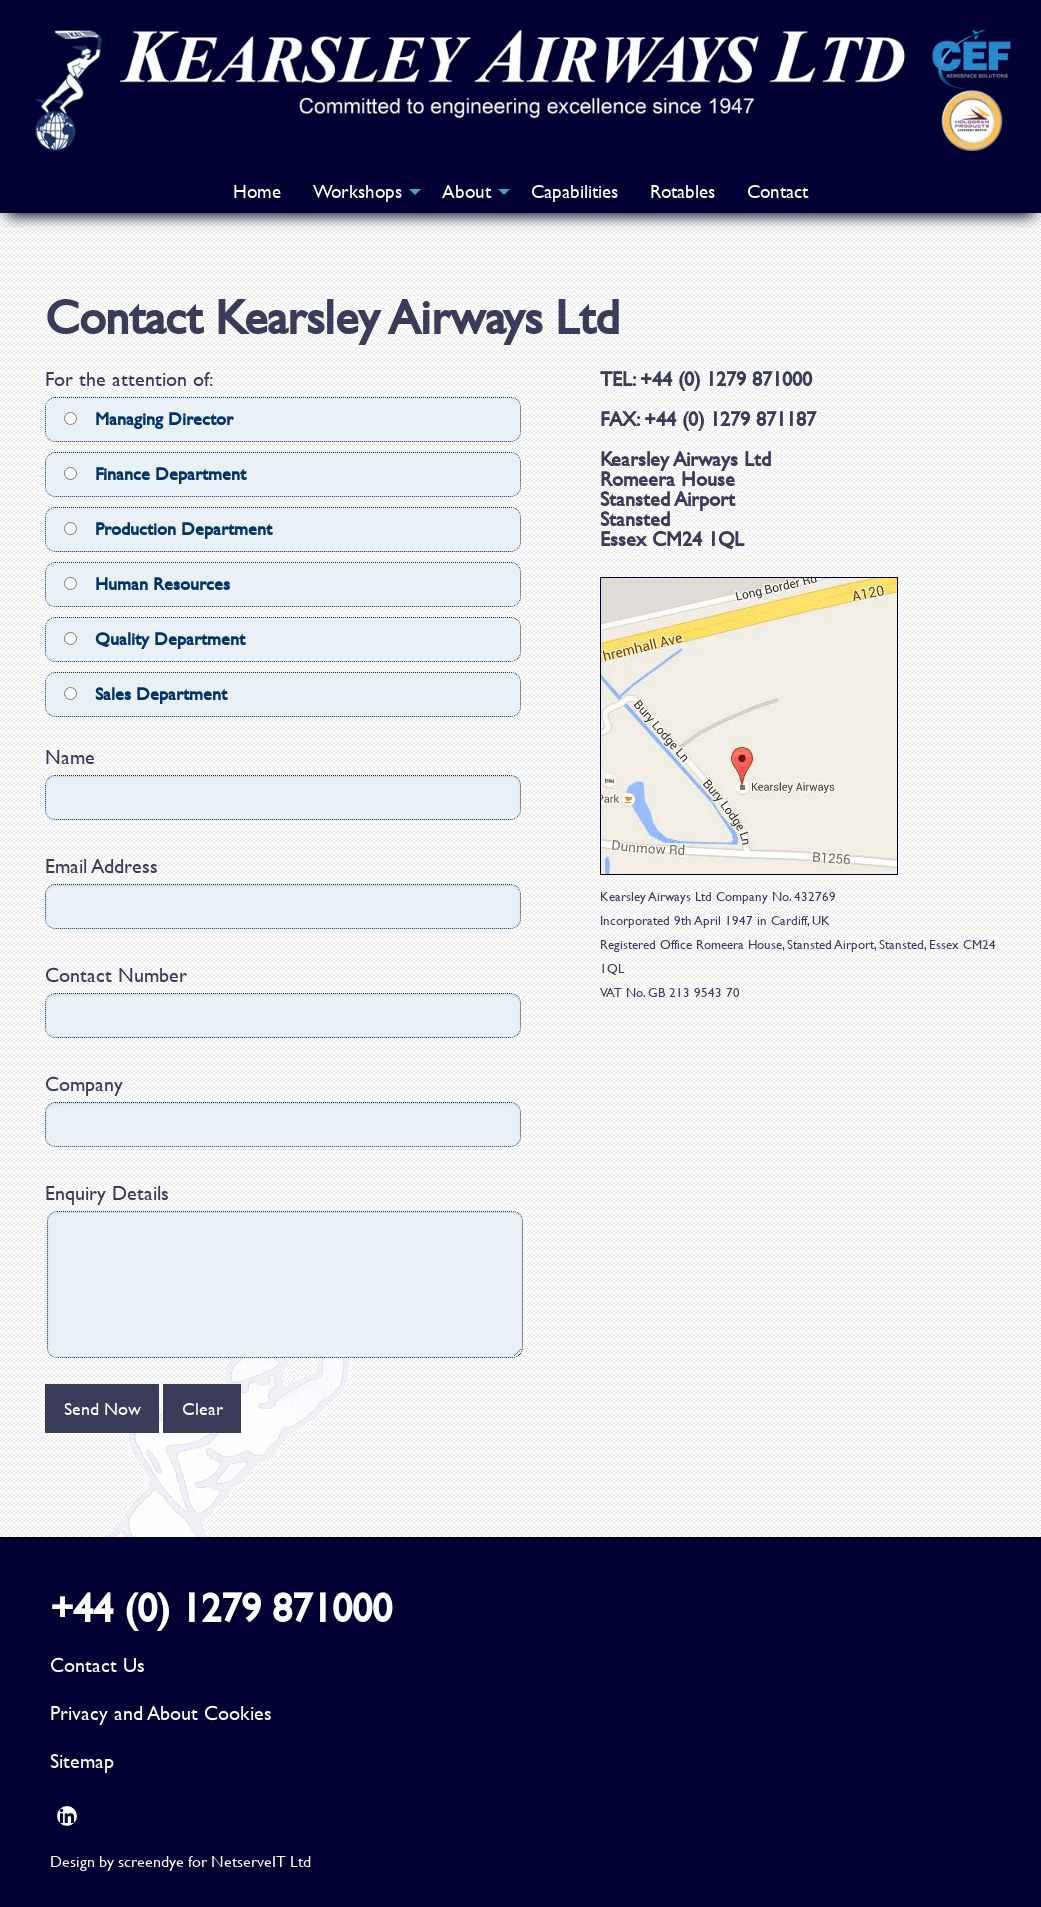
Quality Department (154, 638)
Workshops (357, 191)
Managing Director (148, 418)
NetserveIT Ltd (261, 1860)
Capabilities (574, 191)
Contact (777, 191)
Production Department (168, 528)
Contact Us (97, 1664)
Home (257, 191)
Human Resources (147, 583)
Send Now (102, 1408)
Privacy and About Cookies (161, 1712)
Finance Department (155, 473)
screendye (151, 1860)
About (466, 191)
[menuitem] (257, 192)
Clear (202, 1408)
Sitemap (82, 1760)
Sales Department (145, 693)
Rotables (682, 191)
